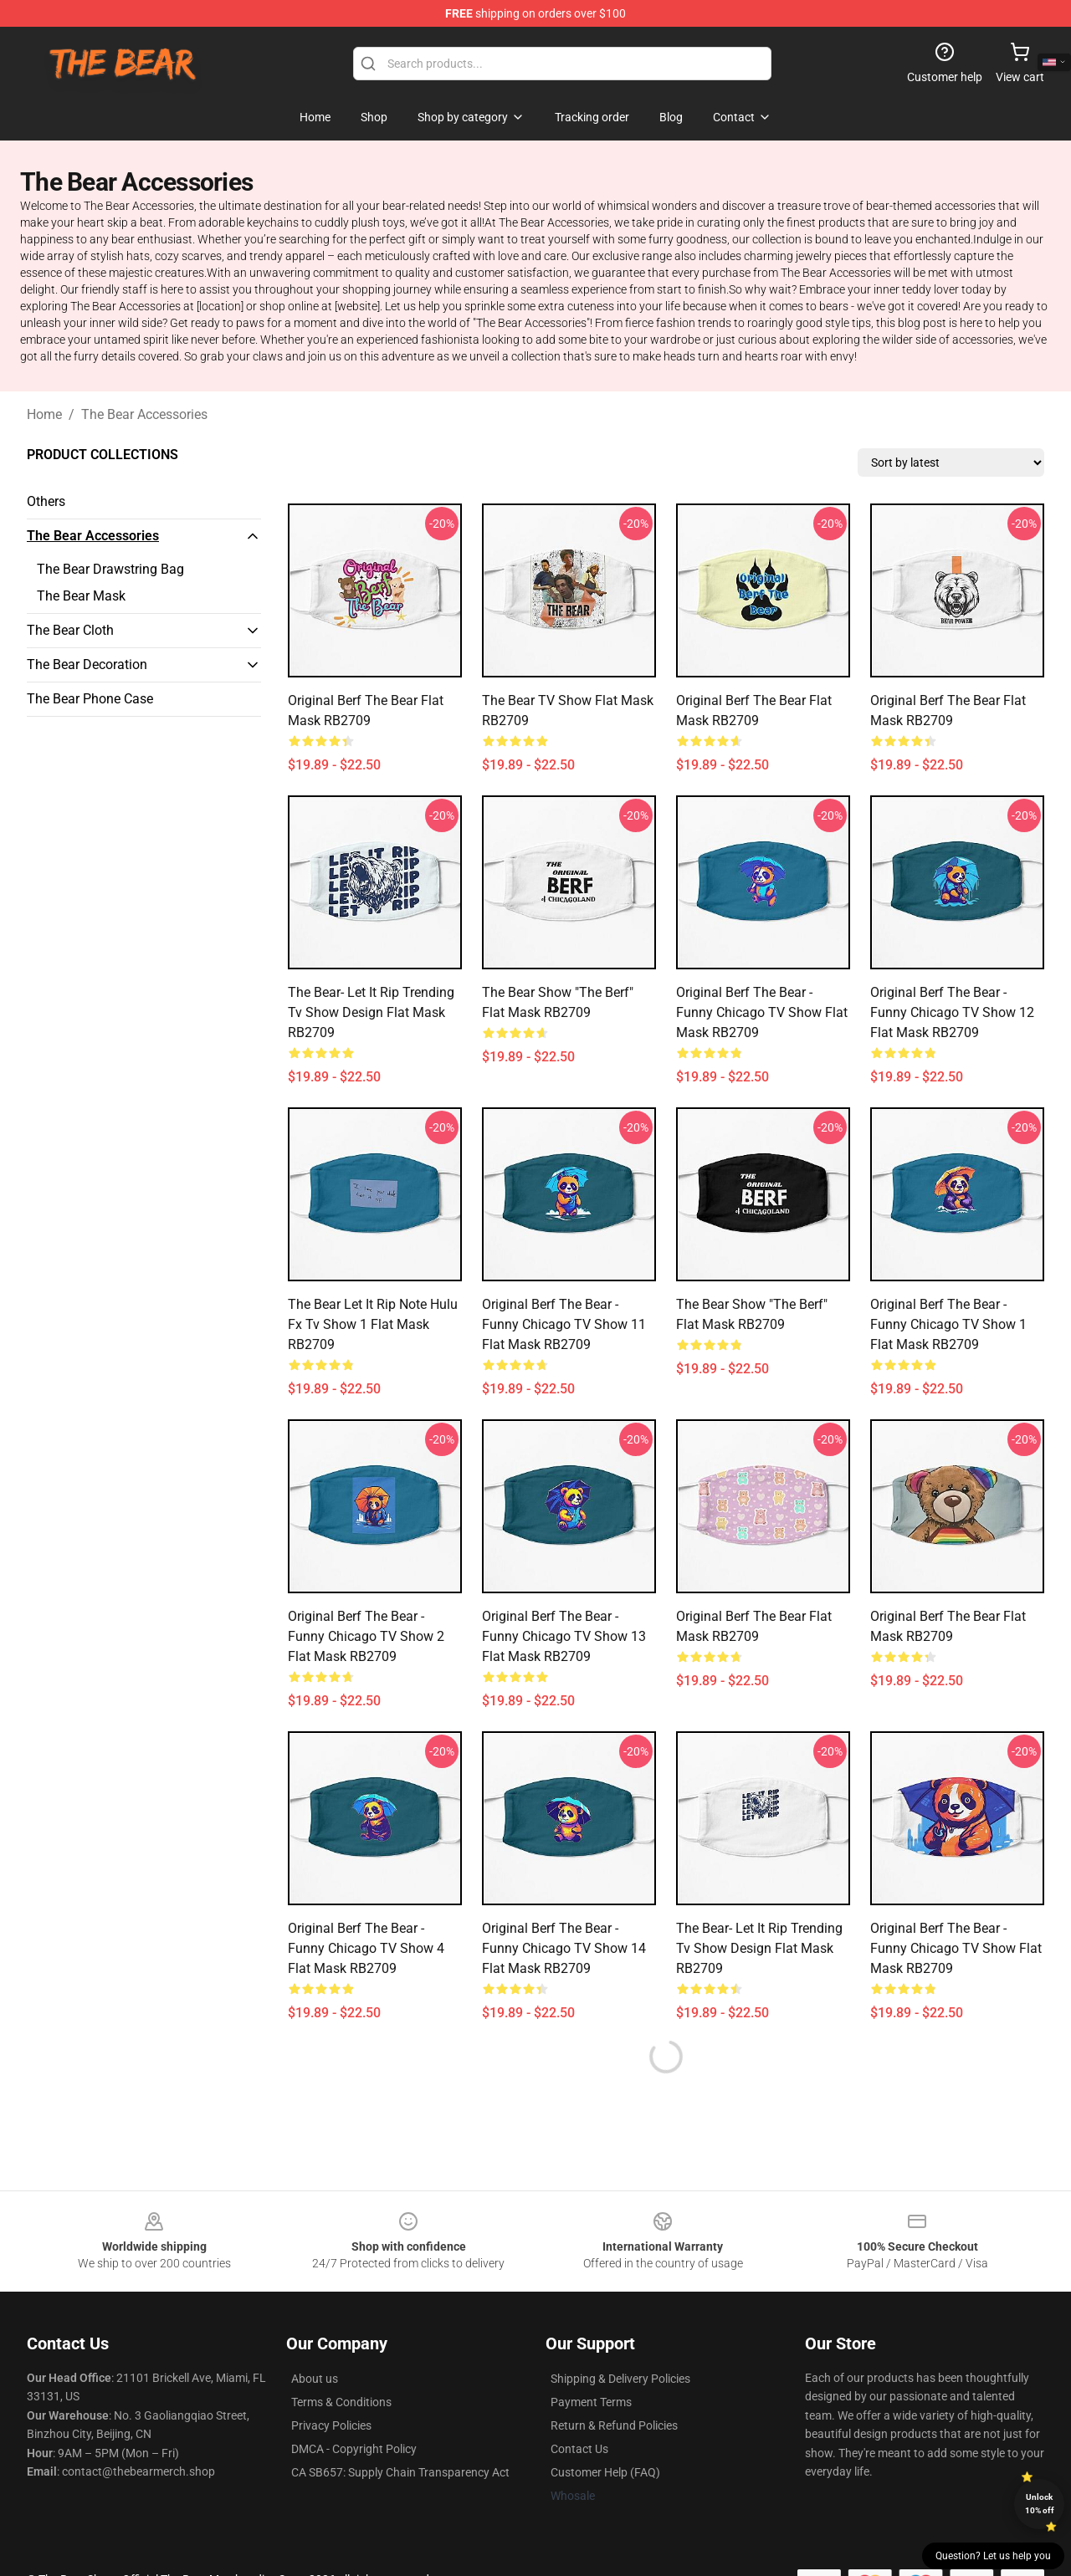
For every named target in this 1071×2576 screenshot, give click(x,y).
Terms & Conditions (341, 2402)
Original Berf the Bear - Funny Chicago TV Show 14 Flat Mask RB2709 (564, 1948)
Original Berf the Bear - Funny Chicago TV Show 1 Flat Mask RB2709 (948, 1324)
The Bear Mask (81, 596)
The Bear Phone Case (90, 699)
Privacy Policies (331, 2425)
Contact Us (579, 2449)
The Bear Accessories (144, 414)
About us (314, 2378)
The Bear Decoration (87, 664)
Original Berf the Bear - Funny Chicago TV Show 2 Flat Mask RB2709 (366, 1636)
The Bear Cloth (70, 630)
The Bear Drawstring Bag (110, 569)
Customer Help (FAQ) (605, 2472)
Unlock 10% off (1039, 2503)
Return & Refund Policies (614, 2425)
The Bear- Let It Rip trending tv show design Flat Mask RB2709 (371, 1012)
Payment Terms (591, 2402)
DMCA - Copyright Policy (354, 2449)
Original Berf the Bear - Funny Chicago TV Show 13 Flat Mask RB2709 (564, 1636)
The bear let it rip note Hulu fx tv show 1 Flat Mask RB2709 (373, 1324)
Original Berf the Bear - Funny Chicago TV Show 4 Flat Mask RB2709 (366, 1948)
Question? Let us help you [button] (993, 2556)
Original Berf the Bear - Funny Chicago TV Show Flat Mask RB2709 (762, 1012)
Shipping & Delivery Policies (620, 2378)
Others (46, 501)
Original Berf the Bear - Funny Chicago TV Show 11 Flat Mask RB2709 (564, 1324)
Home (44, 414)
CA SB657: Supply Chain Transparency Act (400, 2472)
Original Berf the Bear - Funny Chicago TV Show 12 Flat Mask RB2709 (952, 1012)
